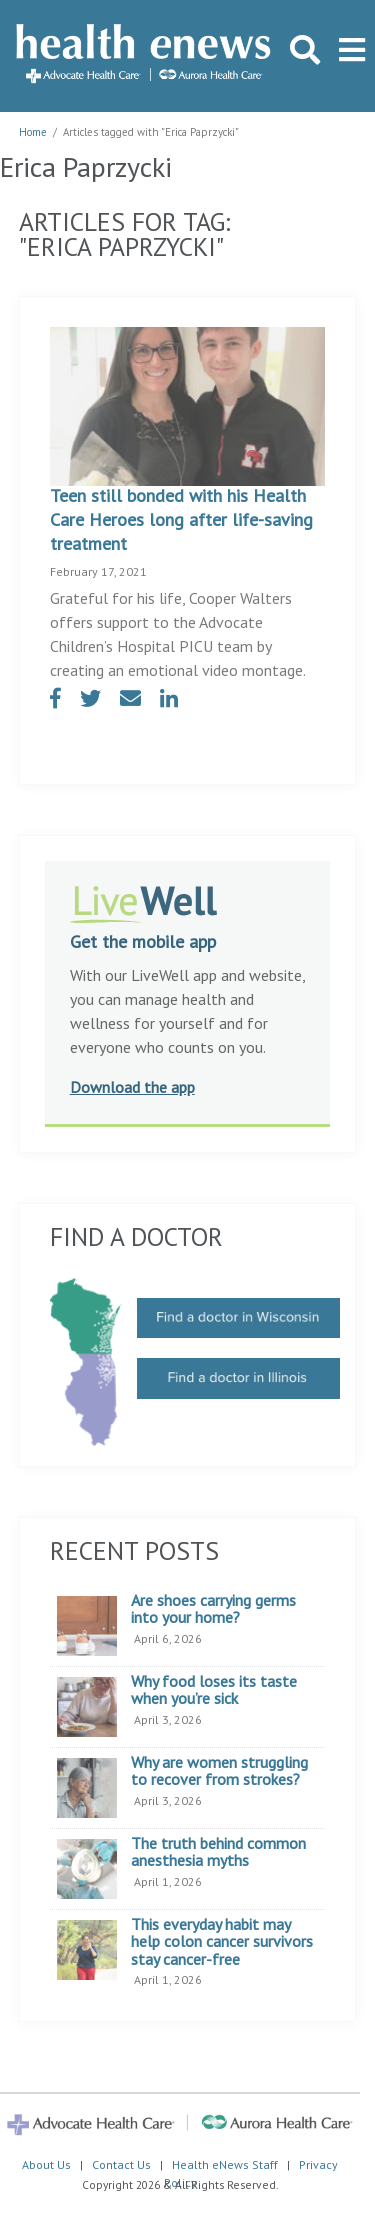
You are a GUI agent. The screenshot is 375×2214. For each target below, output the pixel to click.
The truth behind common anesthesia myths (218, 1852)
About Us (46, 2164)
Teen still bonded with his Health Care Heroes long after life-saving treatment (181, 519)
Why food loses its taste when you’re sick (214, 1690)
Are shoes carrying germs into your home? (213, 1609)
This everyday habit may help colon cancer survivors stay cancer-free (222, 1942)
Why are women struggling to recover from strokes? (219, 1771)
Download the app (132, 1087)
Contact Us (121, 2164)
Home (33, 132)
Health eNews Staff (225, 2164)
